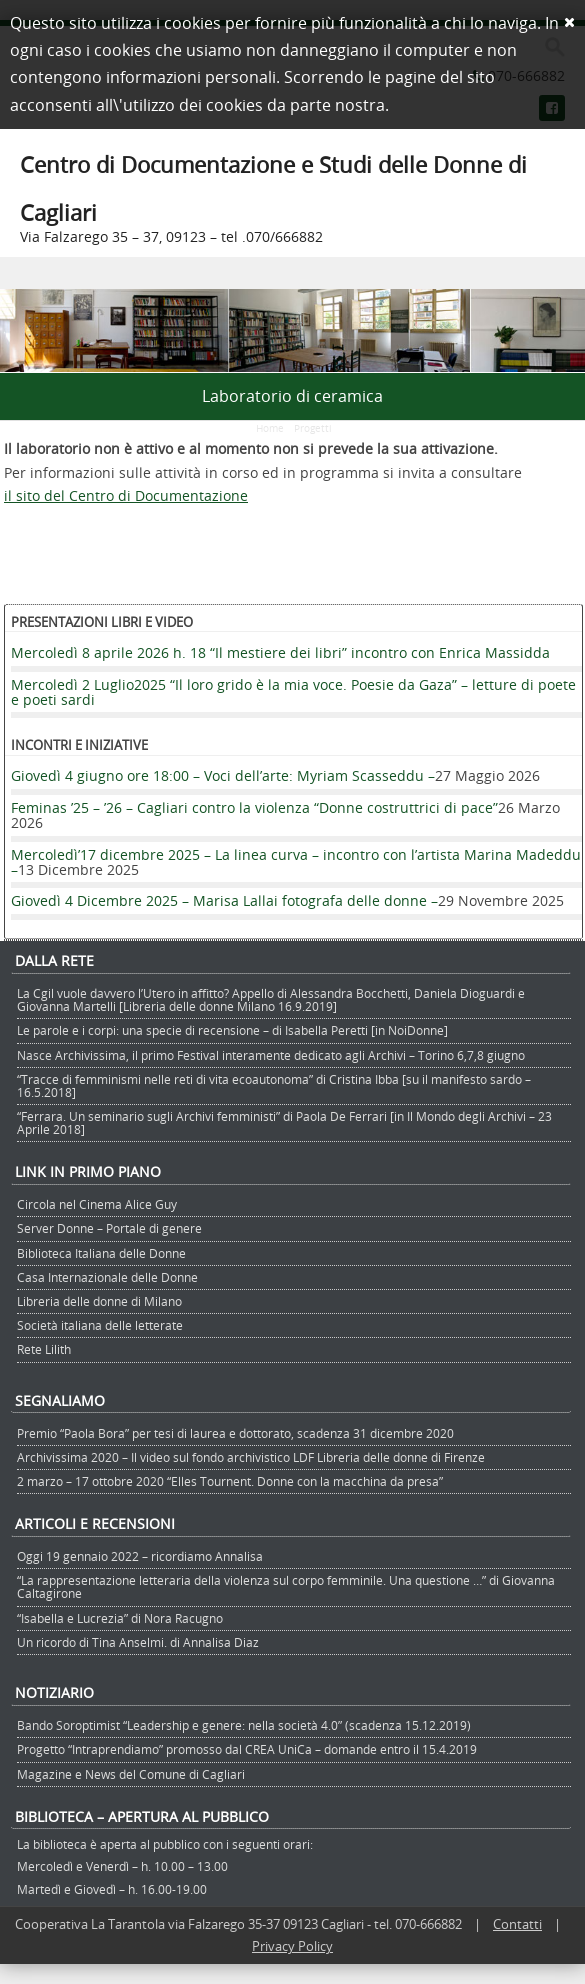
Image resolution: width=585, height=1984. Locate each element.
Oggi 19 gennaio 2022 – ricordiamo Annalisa (140, 1556)
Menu (292, 273)
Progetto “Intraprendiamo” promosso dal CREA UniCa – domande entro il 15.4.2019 (247, 1749)
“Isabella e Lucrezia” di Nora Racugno (120, 1618)
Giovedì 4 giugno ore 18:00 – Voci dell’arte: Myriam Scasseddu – (223, 775)
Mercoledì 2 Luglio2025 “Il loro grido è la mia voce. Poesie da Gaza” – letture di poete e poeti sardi (293, 692)
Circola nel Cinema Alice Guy (97, 1204)
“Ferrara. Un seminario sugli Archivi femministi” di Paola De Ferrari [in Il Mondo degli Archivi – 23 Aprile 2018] (284, 1122)
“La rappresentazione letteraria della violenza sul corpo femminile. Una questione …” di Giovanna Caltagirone (286, 1586)
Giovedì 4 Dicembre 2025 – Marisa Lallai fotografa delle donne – (224, 900)
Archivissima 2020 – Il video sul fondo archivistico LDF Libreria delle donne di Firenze (251, 1457)
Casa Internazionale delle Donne (107, 1277)
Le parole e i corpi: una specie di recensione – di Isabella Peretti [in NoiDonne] (232, 1030)
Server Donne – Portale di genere (109, 1228)
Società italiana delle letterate (100, 1325)
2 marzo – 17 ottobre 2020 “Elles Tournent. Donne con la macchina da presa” (230, 1481)
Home (270, 428)
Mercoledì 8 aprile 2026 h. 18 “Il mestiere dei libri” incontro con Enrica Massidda (280, 652)
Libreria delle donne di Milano (99, 1301)
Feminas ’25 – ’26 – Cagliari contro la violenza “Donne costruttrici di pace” (254, 807)
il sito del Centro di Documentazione (126, 495)
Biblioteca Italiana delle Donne (101, 1253)
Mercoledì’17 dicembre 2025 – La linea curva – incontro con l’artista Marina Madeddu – (296, 862)
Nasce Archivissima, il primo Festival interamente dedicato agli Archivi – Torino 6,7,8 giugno (271, 1055)
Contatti (517, 1924)
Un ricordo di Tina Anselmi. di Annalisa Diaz (138, 1642)
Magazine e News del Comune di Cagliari (131, 1774)
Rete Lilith (44, 1349)
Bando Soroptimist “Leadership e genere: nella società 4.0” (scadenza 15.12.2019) (244, 1725)
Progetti (313, 428)
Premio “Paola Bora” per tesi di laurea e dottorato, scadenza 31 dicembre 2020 (235, 1433)
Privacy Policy (292, 1946)
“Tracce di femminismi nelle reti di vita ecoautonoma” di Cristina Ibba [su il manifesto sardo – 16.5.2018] (274, 1085)
